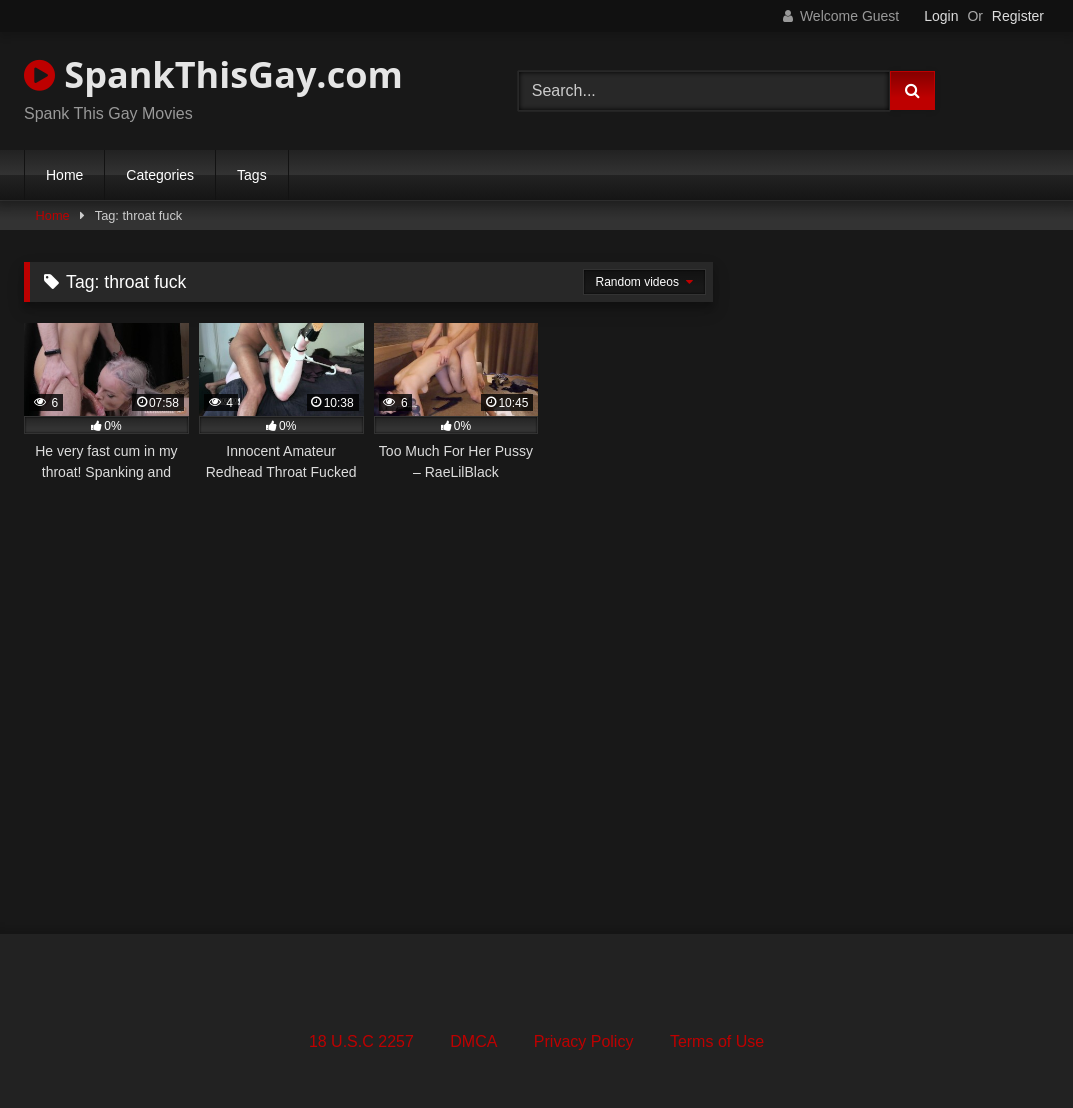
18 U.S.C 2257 (361, 1041)
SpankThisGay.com (213, 74)
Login (941, 16)
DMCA (473, 1041)
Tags (252, 175)
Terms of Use (717, 1041)
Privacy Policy (584, 1041)
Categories (160, 175)
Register (1018, 16)
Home (64, 175)
